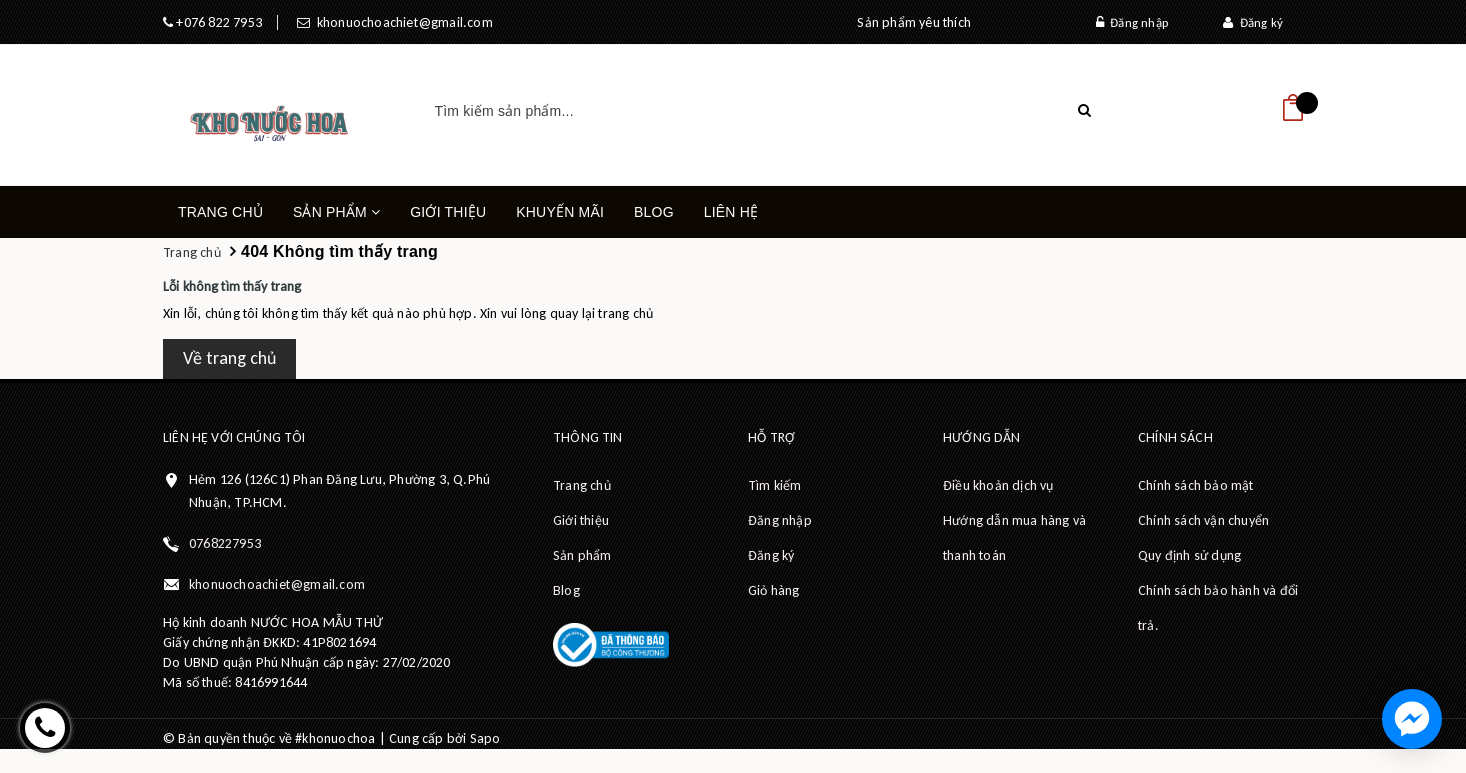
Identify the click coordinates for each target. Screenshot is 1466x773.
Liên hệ (731, 212)
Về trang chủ (229, 358)
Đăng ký (1253, 22)
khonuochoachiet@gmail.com (401, 22)
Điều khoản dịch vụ (998, 485)
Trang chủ (220, 212)
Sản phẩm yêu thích (914, 22)
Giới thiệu (448, 212)
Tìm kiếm (775, 485)
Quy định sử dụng (1189, 555)
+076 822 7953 (217, 22)
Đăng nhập (1132, 22)
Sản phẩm (336, 221)
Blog (654, 212)
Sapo (485, 738)
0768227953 (225, 543)
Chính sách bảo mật (1196, 485)
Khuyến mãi (560, 212)
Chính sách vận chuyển (1203, 520)
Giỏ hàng (774, 590)
